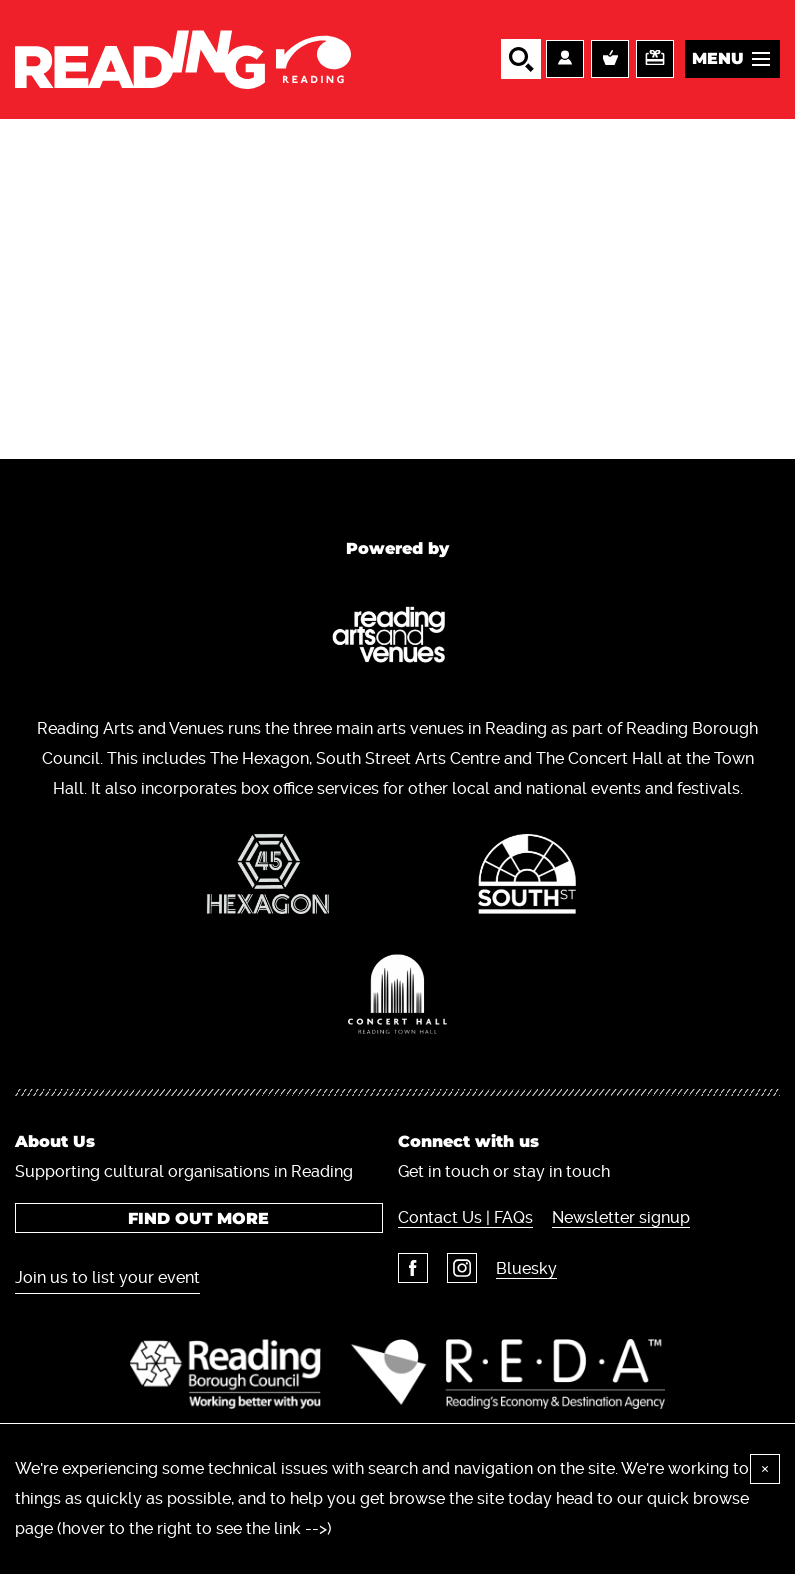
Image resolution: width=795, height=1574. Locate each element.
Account (565, 59)
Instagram (462, 1268)
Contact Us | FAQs (465, 1217)
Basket (610, 59)
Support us (655, 59)
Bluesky (526, 1268)
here (352, 1528)
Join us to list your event (107, 1277)
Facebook (413, 1268)
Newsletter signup (621, 1217)
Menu (718, 58)
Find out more (198, 1218)
